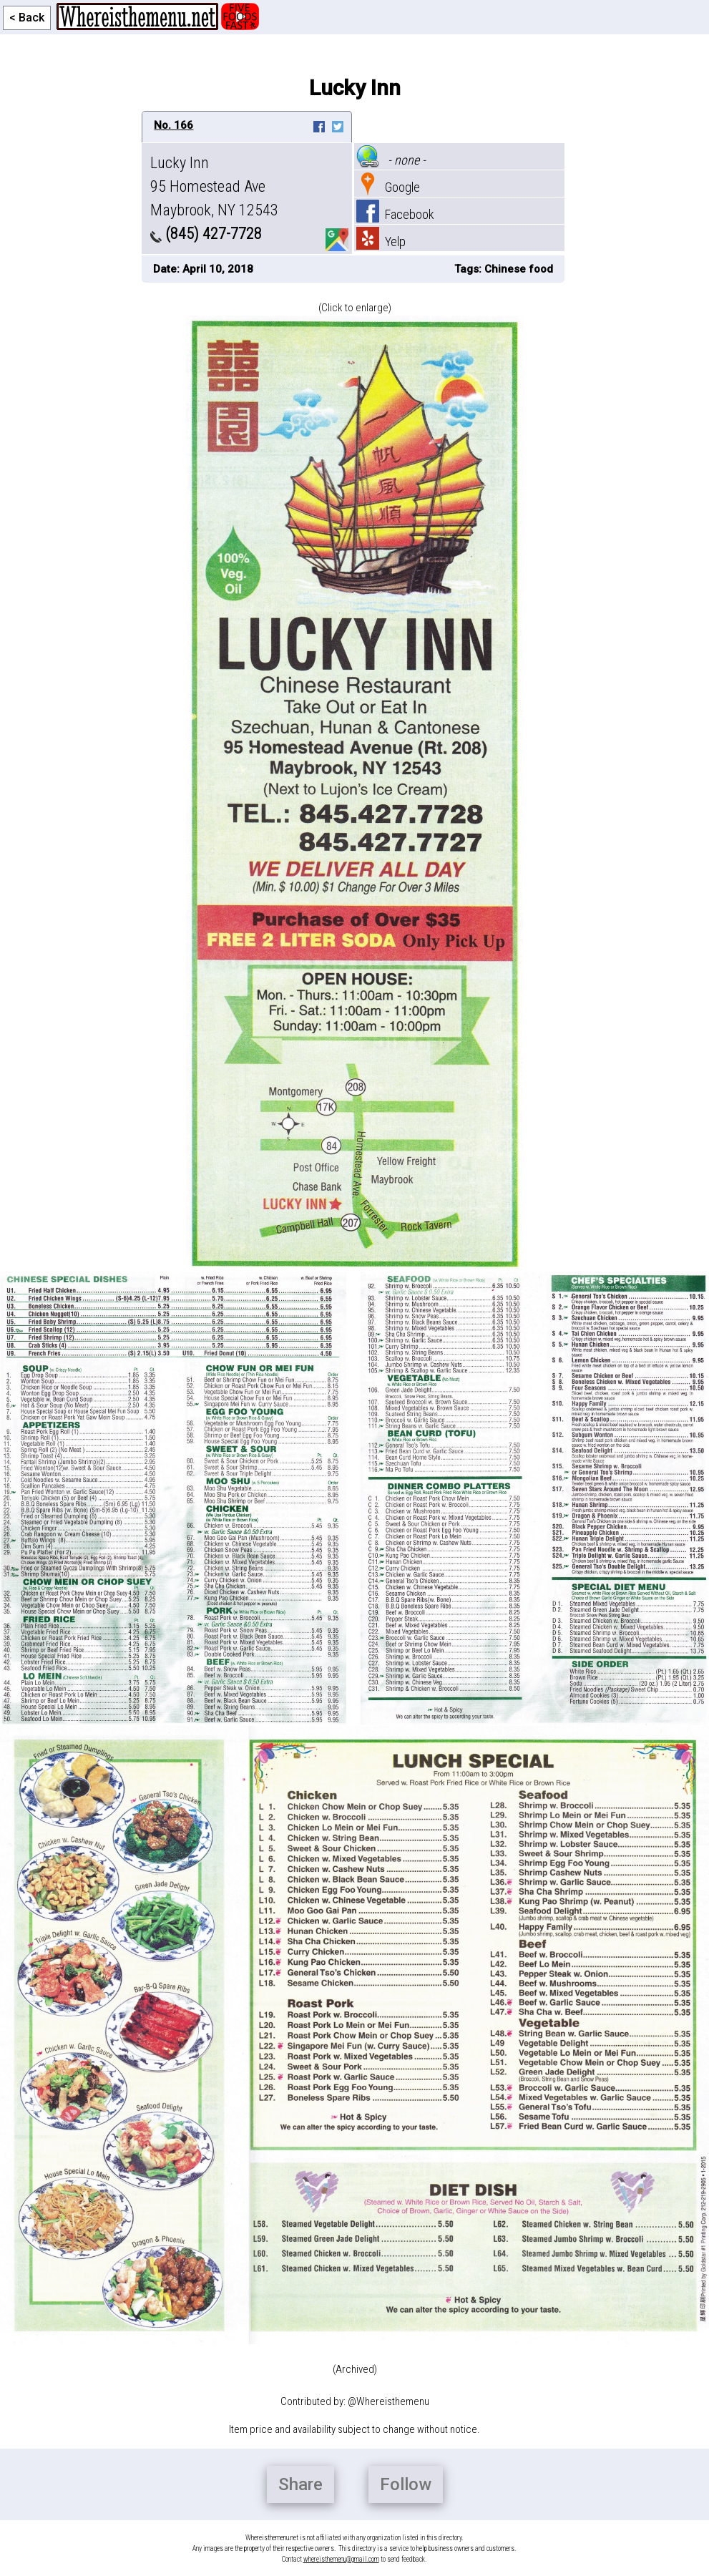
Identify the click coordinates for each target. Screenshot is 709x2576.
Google (388, 187)
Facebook (395, 214)
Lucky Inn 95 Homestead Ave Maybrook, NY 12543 (214, 186)
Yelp (381, 241)
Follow (405, 2484)
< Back (26, 17)
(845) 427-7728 (206, 234)
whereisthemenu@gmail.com (341, 2559)
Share (300, 2484)
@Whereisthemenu (388, 2401)
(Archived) (355, 2369)
